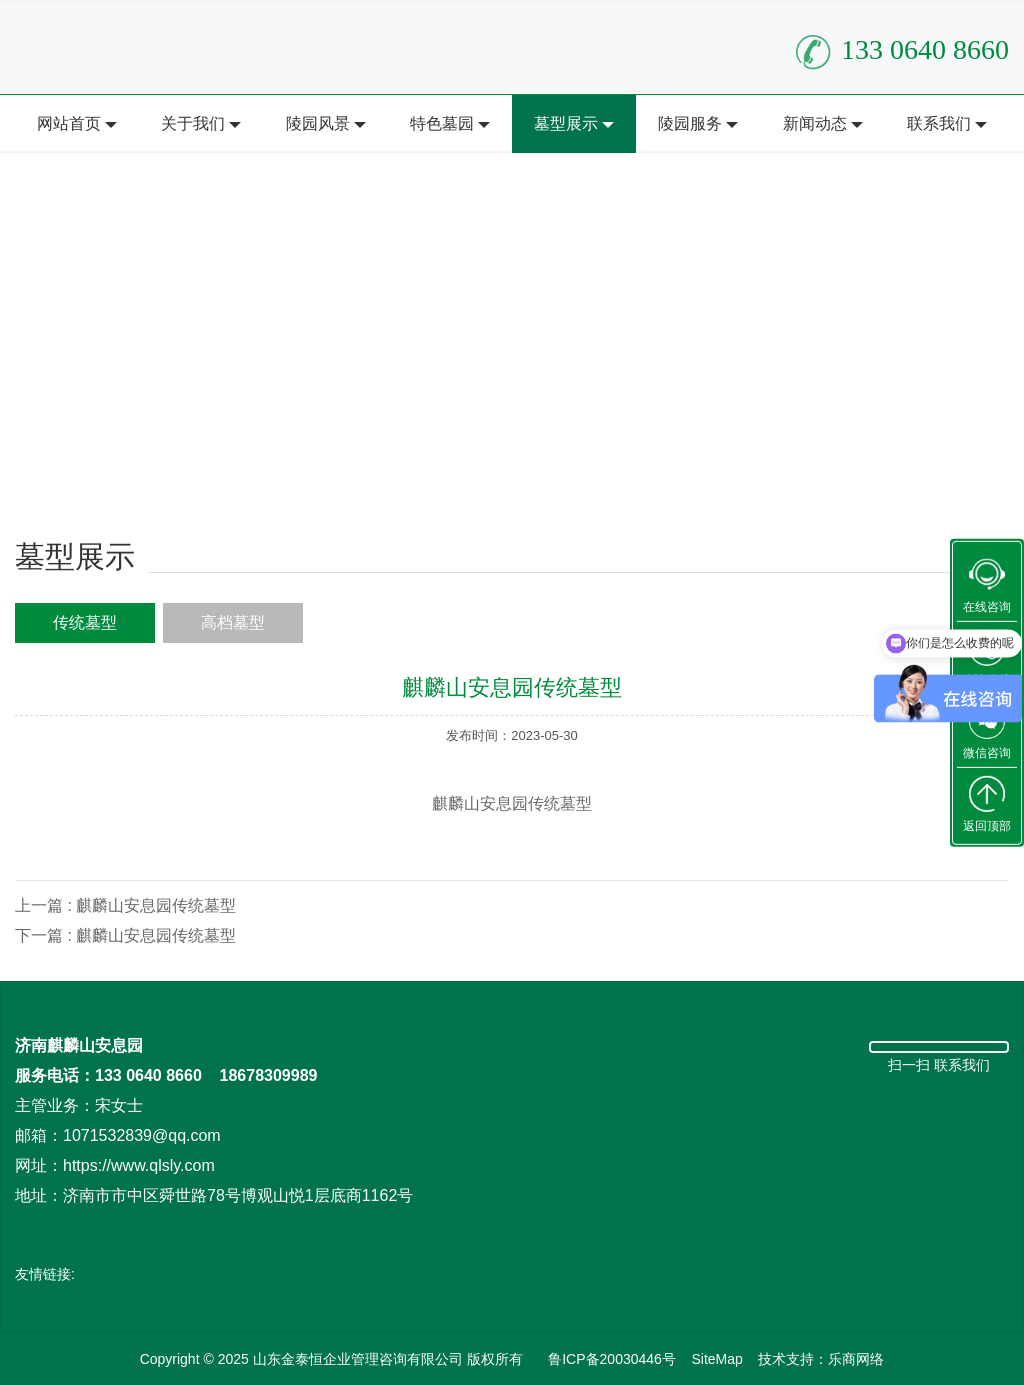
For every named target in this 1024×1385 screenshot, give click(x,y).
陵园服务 (690, 123)
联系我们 (939, 123)
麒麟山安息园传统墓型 (156, 905)
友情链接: (45, 1274)
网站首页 (69, 123)
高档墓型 (233, 622)
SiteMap (716, 1359)
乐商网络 (856, 1359)
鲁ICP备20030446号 (612, 1359)
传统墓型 (85, 622)
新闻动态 (815, 123)
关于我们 (193, 123)
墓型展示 (566, 123)
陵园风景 (318, 123)
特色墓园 (442, 123)
